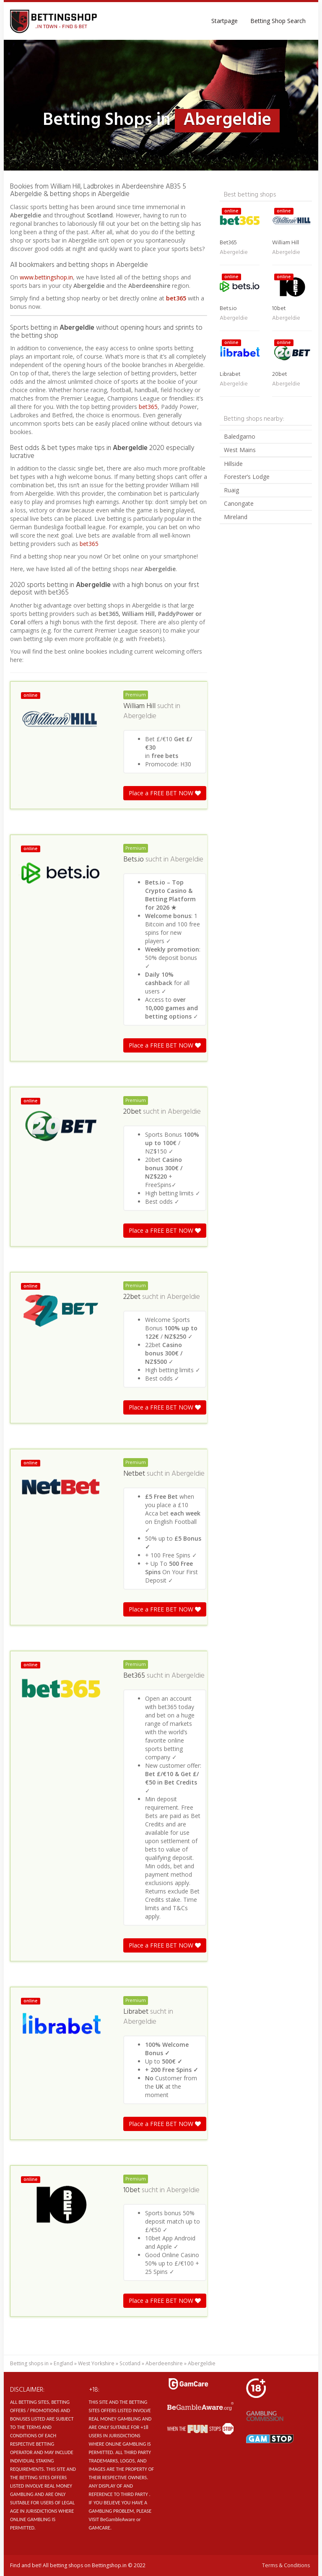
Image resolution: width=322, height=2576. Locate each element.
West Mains (240, 450)
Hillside (233, 464)
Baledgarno (239, 436)
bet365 (176, 298)
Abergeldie (139, 716)
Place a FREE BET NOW (165, 793)
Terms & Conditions (286, 2565)
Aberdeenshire (164, 2363)
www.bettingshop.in (46, 277)
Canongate (239, 503)
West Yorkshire (96, 2363)
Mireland (235, 517)
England (63, 2363)
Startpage (224, 21)
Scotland (129, 2363)
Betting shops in (29, 2363)
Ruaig (231, 490)
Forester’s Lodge (247, 477)
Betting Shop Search (278, 21)
